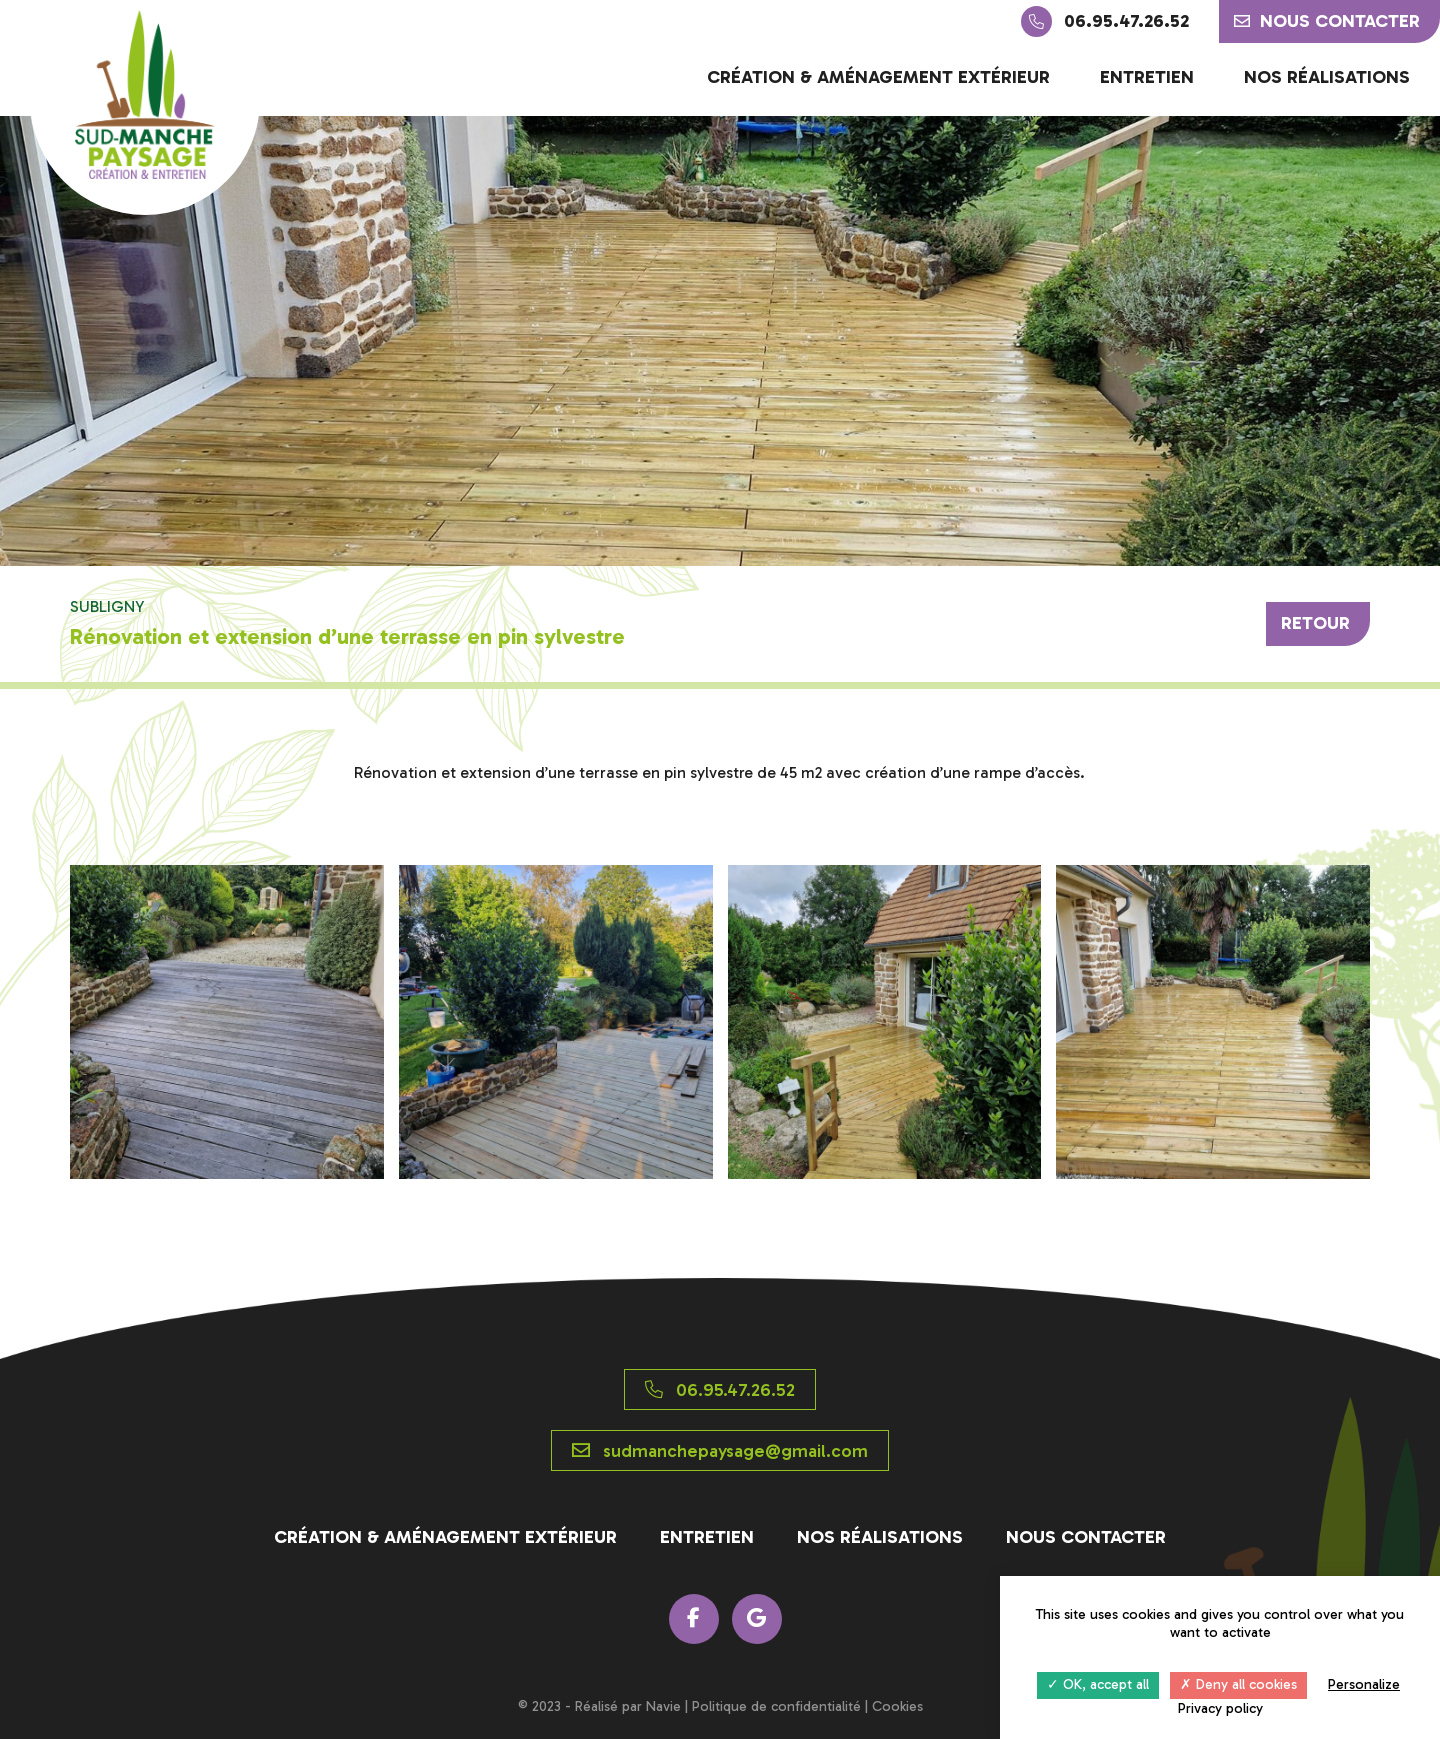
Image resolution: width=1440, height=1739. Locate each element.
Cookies (897, 1706)
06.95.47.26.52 (1105, 21)
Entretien (1147, 77)
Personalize (1364, 1684)
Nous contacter (1327, 21)
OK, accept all (1098, 1684)
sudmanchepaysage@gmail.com (720, 1451)
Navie (663, 1706)
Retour (1315, 623)
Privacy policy (1220, 1708)
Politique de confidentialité (776, 1706)
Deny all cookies (1238, 1684)
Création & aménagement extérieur (878, 77)
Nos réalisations (1327, 77)
